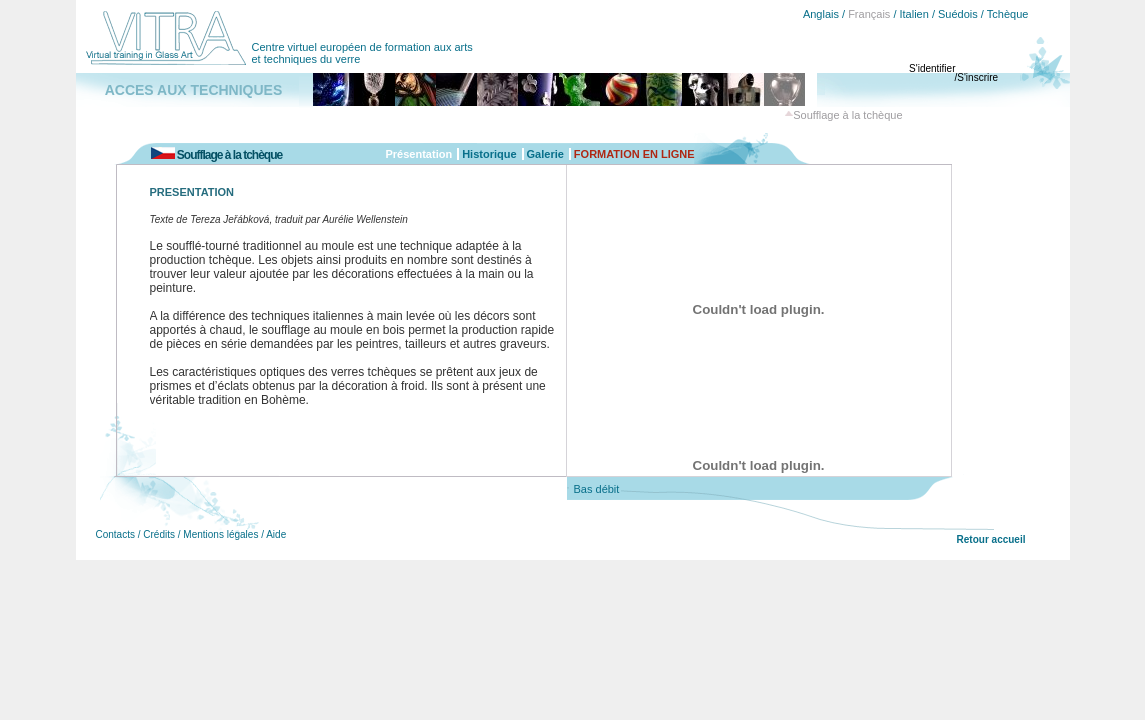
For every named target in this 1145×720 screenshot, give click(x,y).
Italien (914, 14)
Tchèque (1008, 14)
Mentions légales (220, 534)
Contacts (115, 534)
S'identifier (932, 68)
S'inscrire (977, 77)
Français (869, 14)
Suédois (958, 14)
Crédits (159, 534)
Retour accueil (991, 539)
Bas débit (597, 489)
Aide (276, 534)
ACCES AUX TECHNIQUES (194, 90)
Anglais (821, 14)
